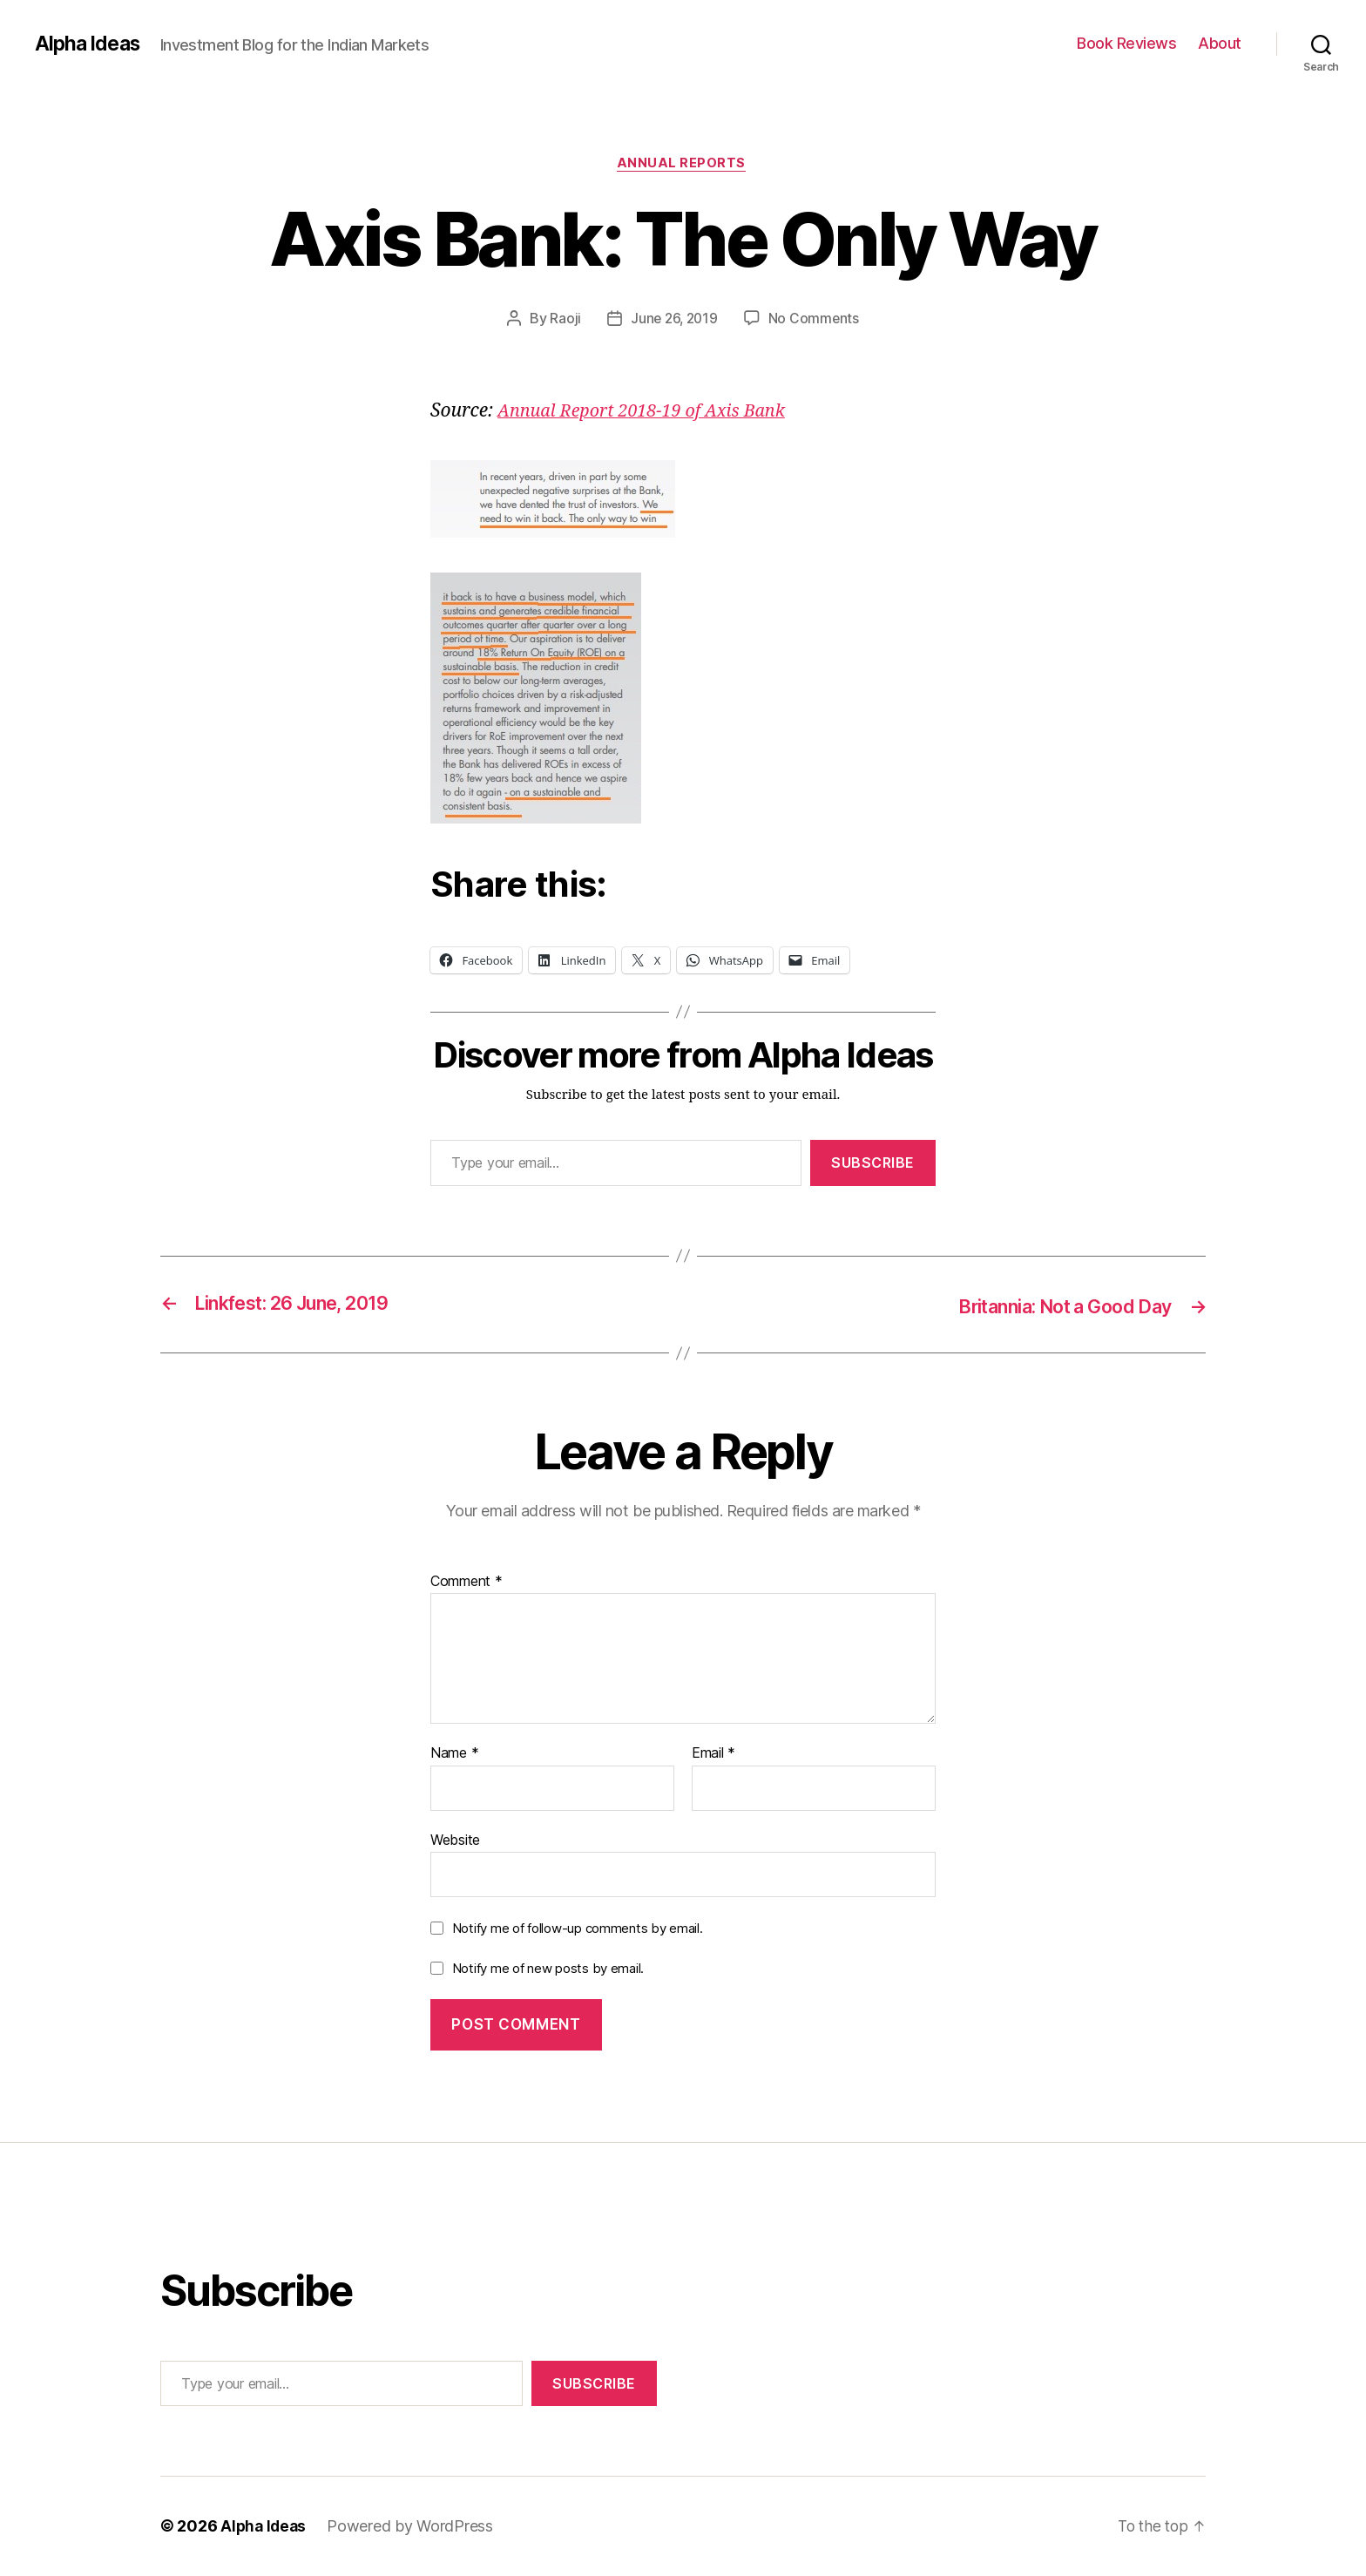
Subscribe (873, 1165)
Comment (466, 1582)
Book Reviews (1126, 43)
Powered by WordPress (413, 2527)
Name (454, 1754)
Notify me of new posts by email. (548, 1969)
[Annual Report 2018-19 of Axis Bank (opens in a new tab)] (650, 412)
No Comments (816, 320)
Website (455, 1840)
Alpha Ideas (90, 43)
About (1219, 43)
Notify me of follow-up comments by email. (577, 1929)
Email (713, 1754)
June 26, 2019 (674, 320)
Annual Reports (683, 165)
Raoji (563, 320)
